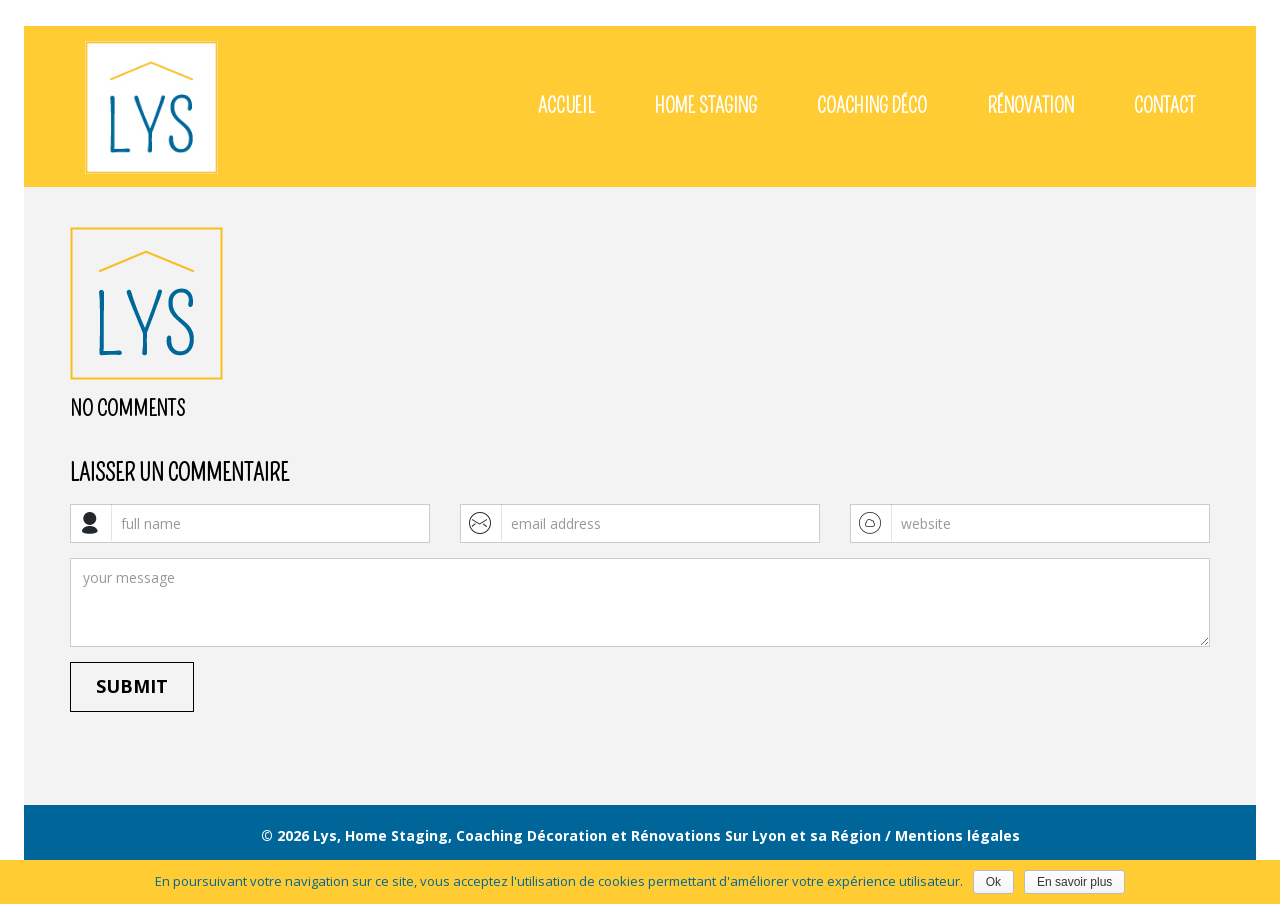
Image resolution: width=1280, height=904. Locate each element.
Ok (993, 882)
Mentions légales (957, 835)
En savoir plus (1074, 882)
